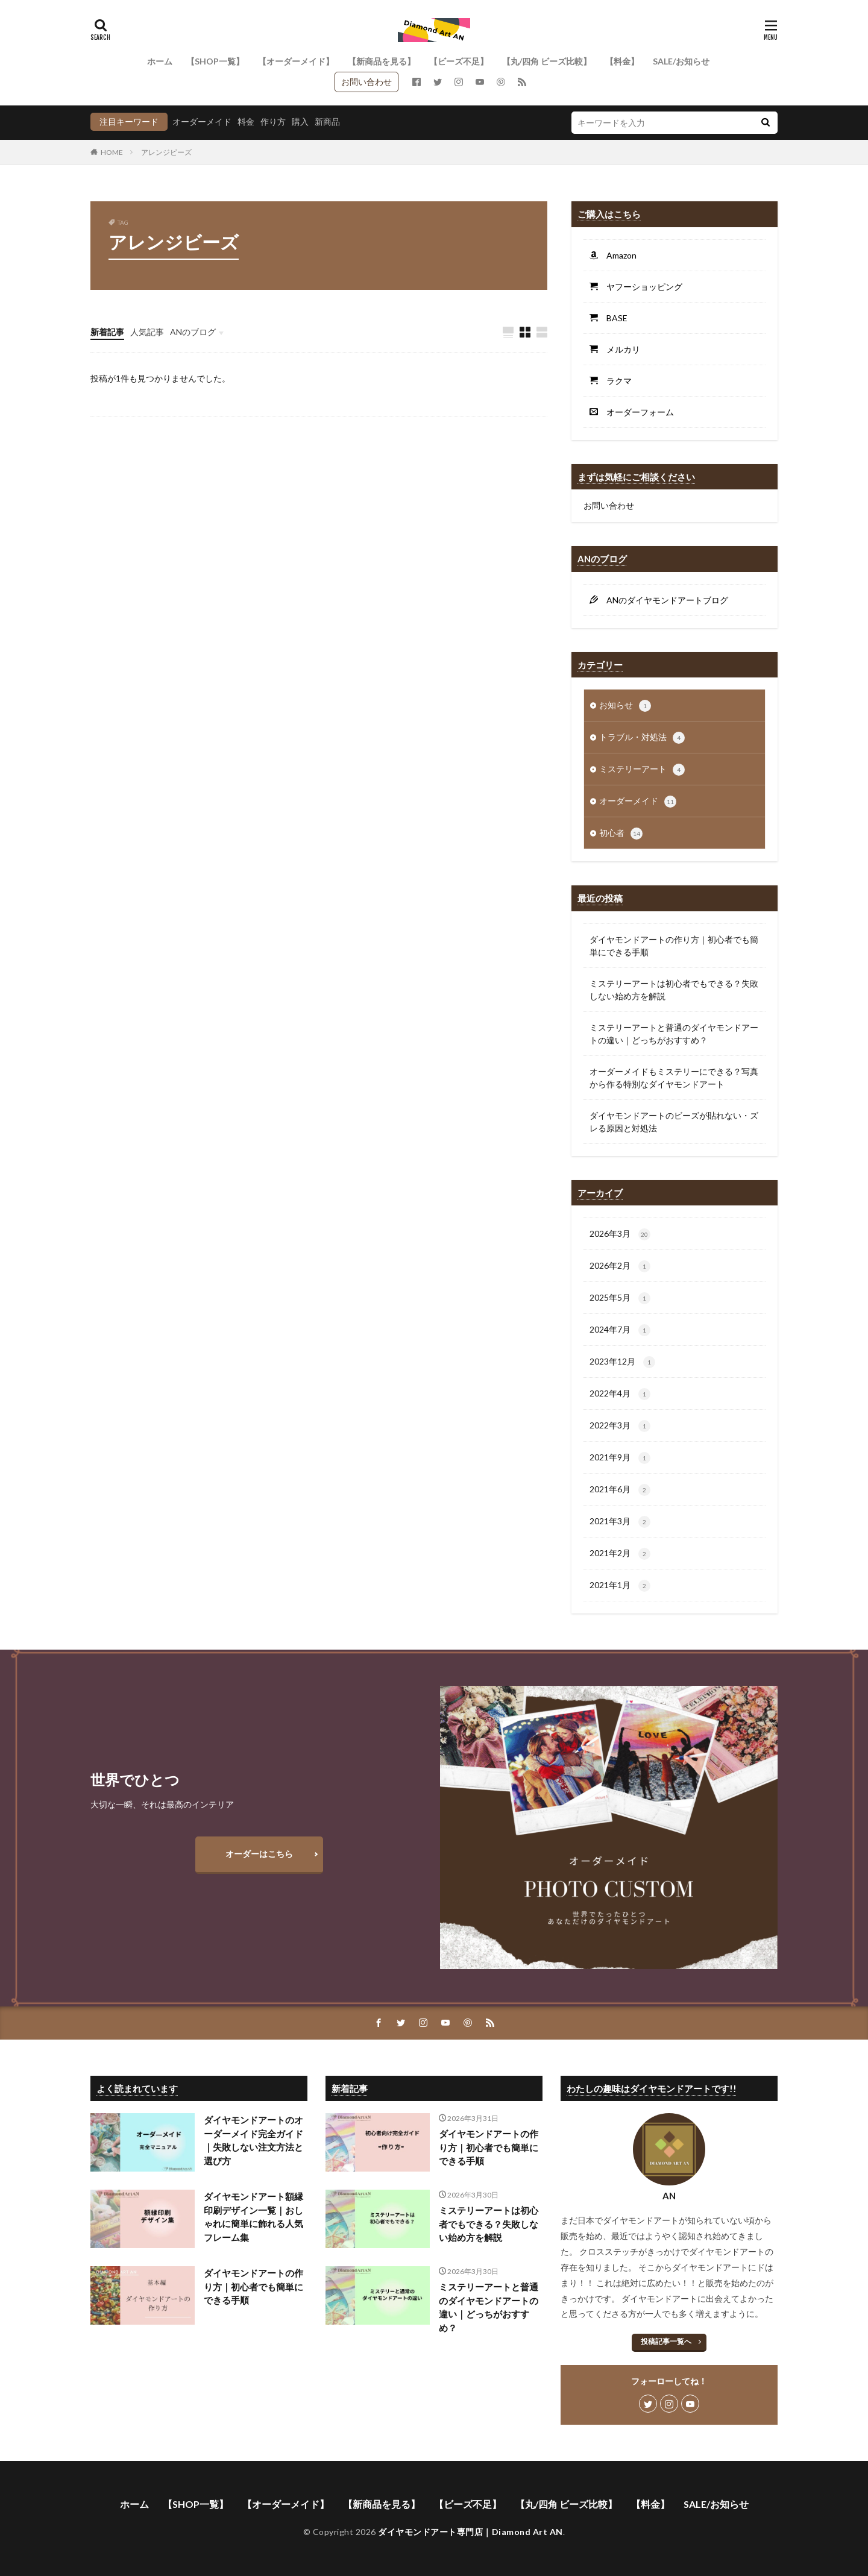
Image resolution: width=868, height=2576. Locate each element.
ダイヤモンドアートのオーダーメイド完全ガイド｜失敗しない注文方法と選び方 (253, 2140)
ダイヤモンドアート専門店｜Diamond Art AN (470, 2532)
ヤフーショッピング (640, 286)
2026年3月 (620, 1234)
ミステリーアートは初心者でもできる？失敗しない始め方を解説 (674, 989)
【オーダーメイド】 (296, 61)
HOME (112, 152)
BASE (612, 318)
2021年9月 (620, 1458)
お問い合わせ (366, 82)
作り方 (273, 121)
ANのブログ (193, 332)
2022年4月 (620, 1394)
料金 (245, 121)
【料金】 (622, 61)
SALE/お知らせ (681, 61)
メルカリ (619, 349)
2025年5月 (620, 1298)
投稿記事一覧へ (666, 2341)
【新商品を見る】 (381, 61)
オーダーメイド (201, 121)
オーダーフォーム (636, 412)
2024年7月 (620, 1330)
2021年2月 (620, 1554)
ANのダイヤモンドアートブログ (663, 600)
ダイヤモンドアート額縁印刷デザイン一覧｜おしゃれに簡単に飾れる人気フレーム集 (253, 2217)
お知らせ (625, 706)
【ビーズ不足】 (458, 61)
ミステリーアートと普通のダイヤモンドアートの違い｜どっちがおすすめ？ (674, 1033)
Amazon (617, 255)
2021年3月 (620, 1522)
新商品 (327, 121)
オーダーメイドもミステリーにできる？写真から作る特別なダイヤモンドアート (674, 1077)
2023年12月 (622, 1362)
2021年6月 (620, 1490)
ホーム (159, 61)
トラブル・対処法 (642, 738)
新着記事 (107, 332)
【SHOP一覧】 (215, 61)
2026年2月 (620, 1266)
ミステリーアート (642, 770)
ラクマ (615, 380)
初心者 (621, 834)
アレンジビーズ (166, 152)
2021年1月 (620, 1586)
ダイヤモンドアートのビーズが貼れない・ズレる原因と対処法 (674, 1121)
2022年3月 (620, 1426)
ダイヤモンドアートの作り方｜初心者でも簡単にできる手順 (674, 945)
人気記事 (147, 332)
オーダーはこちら (259, 1854)
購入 (300, 121)
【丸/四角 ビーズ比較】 (546, 61)
